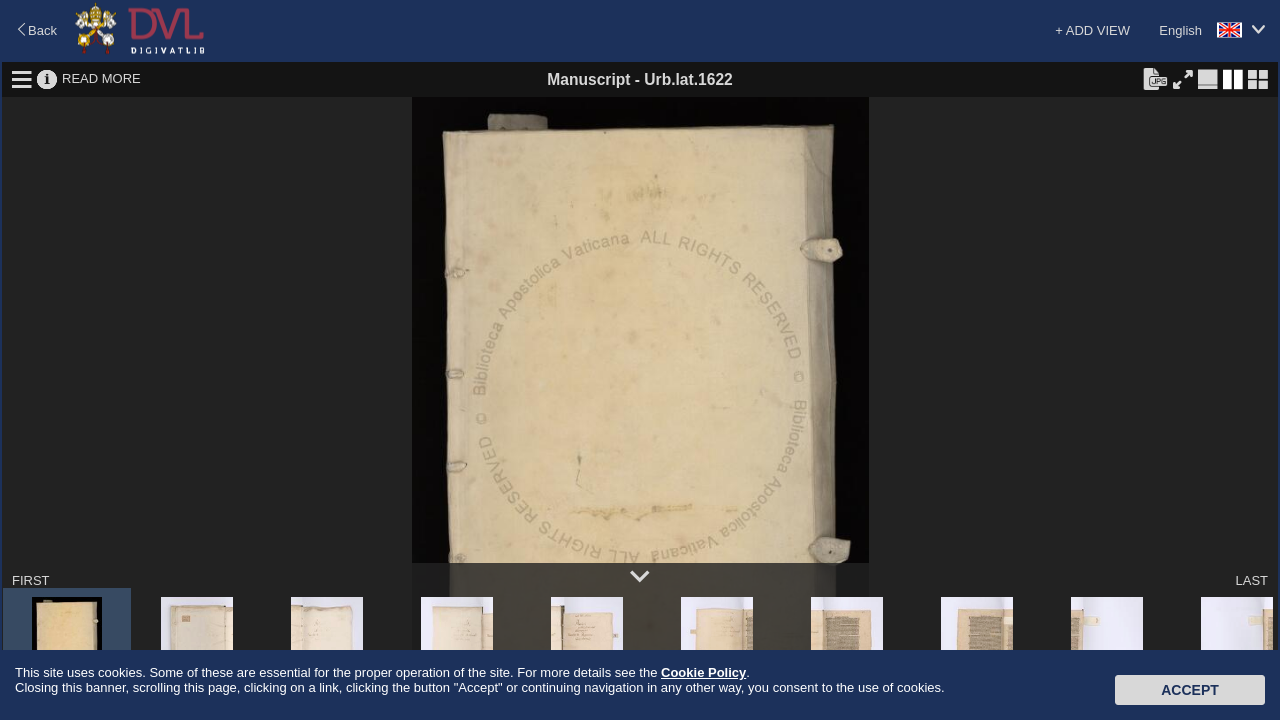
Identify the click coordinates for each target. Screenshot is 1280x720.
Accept (1190, 690)
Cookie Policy (703, 672)
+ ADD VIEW (1092, 30)
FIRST (31, 580)
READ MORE (101, 78)
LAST (1251, 580)
